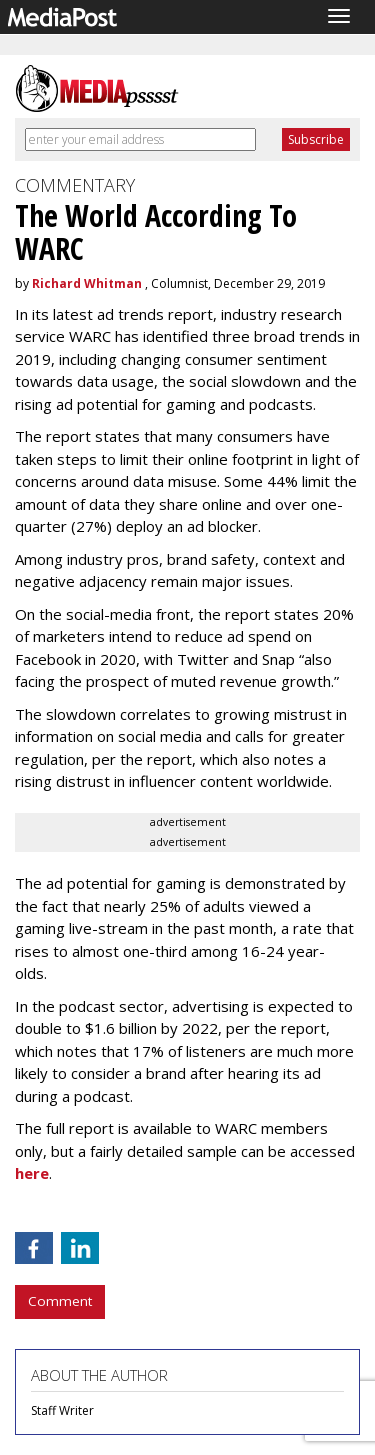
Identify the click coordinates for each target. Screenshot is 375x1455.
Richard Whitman (87, 283)
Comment (60, 1301)
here (32, 1173)
